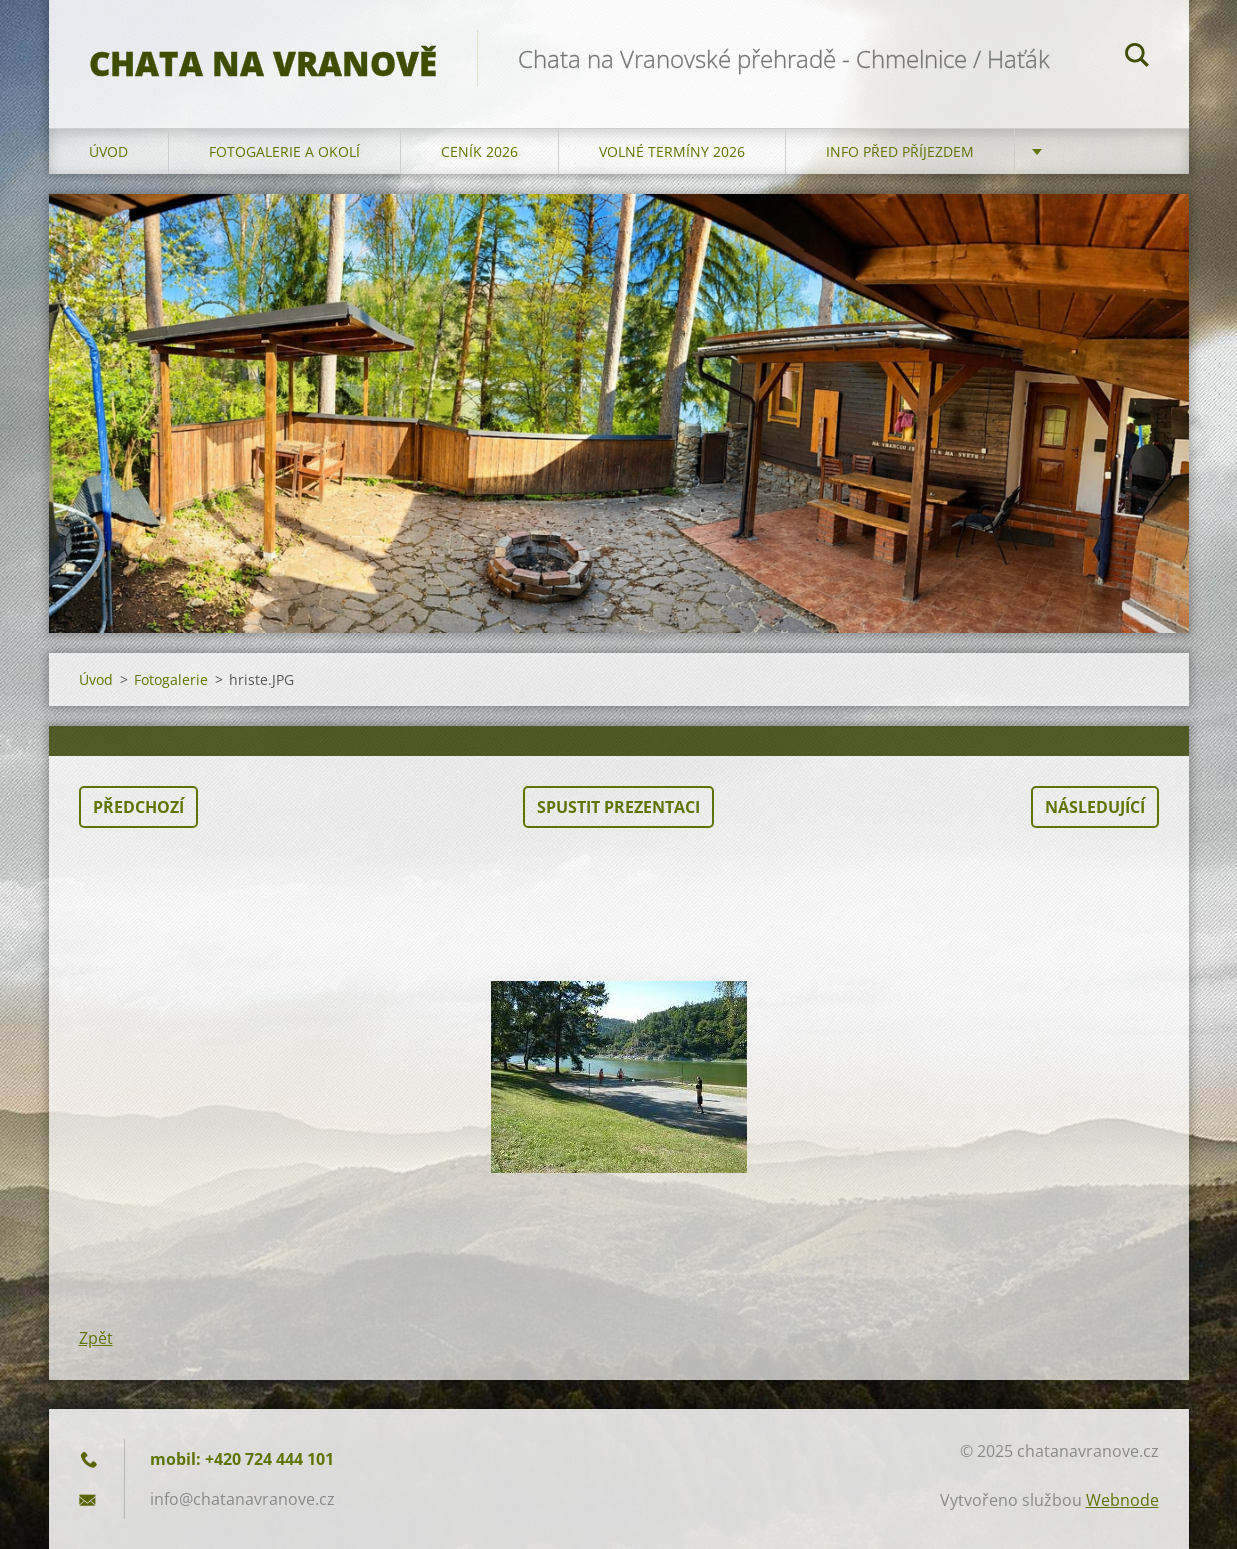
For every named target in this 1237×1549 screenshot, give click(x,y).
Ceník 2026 (479, 151)
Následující (1095, 807)
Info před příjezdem (900, 151)
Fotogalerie (171, 679)
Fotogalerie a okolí (284, 151)
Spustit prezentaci (618, 807)
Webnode (1122, 1500)
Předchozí (138, 807)
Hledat (1137, 58)
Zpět (96, 1338)
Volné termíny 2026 (672, 151)
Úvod (108, 151)
